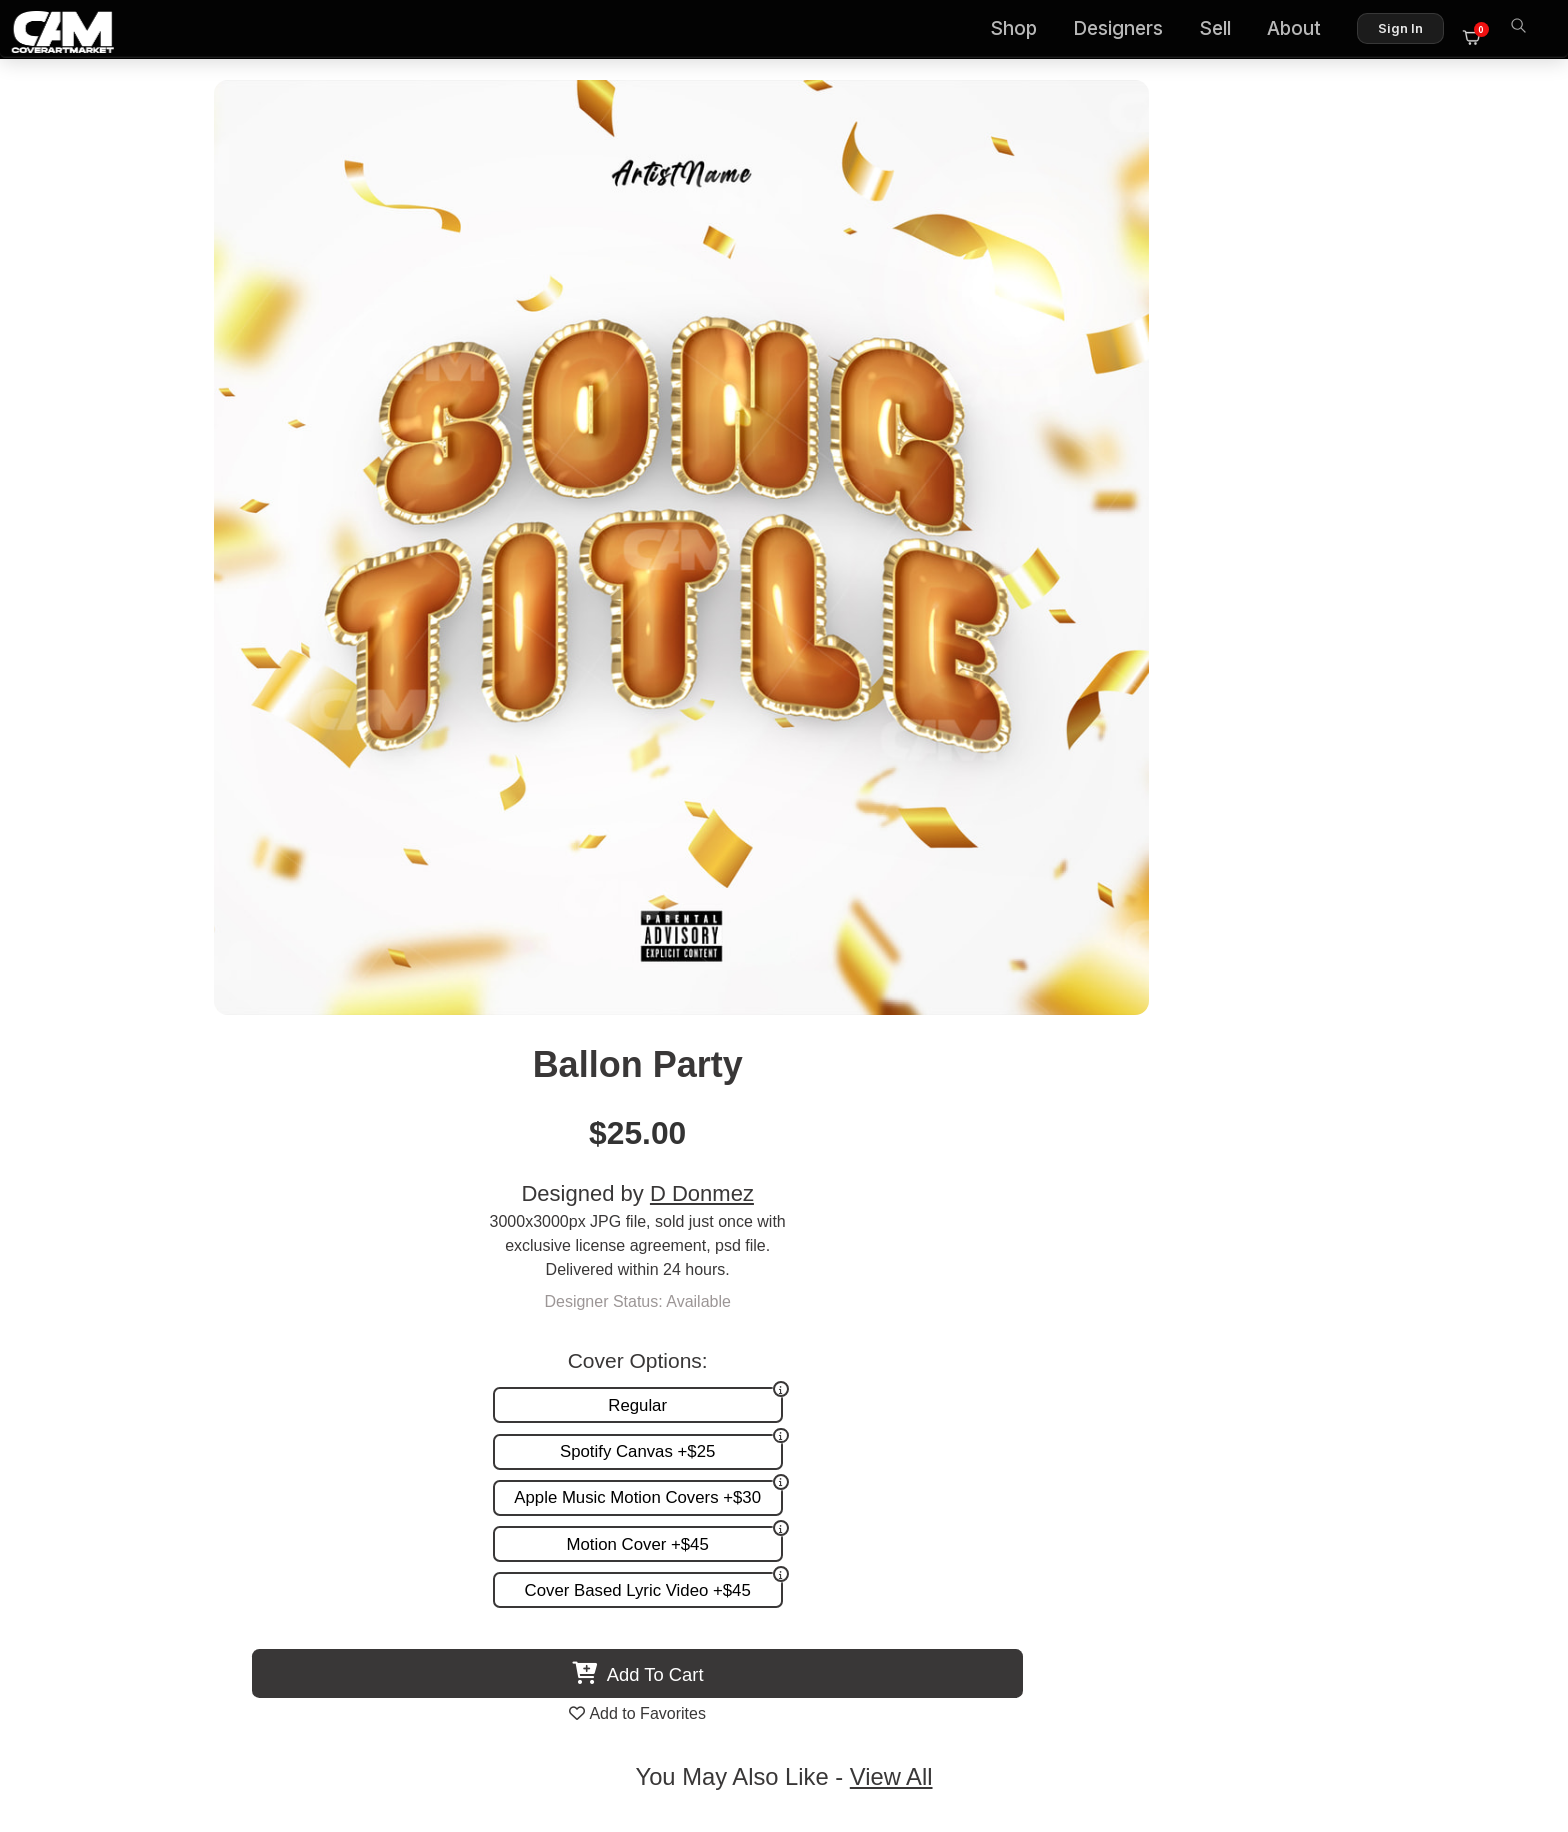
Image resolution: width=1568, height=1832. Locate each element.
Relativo (1312, 1189)
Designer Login (714, 1730)
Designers (1128, 30)
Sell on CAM (1460, 1401)
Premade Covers (1016, 1338)
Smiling (256, 1189)
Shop (1023, 30)
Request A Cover (1016, 1380)
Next (1502, 1017)
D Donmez (1201, 252)
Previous (66, 1017)
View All (899, 811)
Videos (980, 1421)
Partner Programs (1442, 1421)
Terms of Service (847, 1730)
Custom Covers (1011, 1359)
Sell (1225, 30)
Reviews (1475, 1380)
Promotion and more (1028, 1401)
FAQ (1489, 1359)
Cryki (608, 1189)
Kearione (960, 1189)
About (1304, 30)
